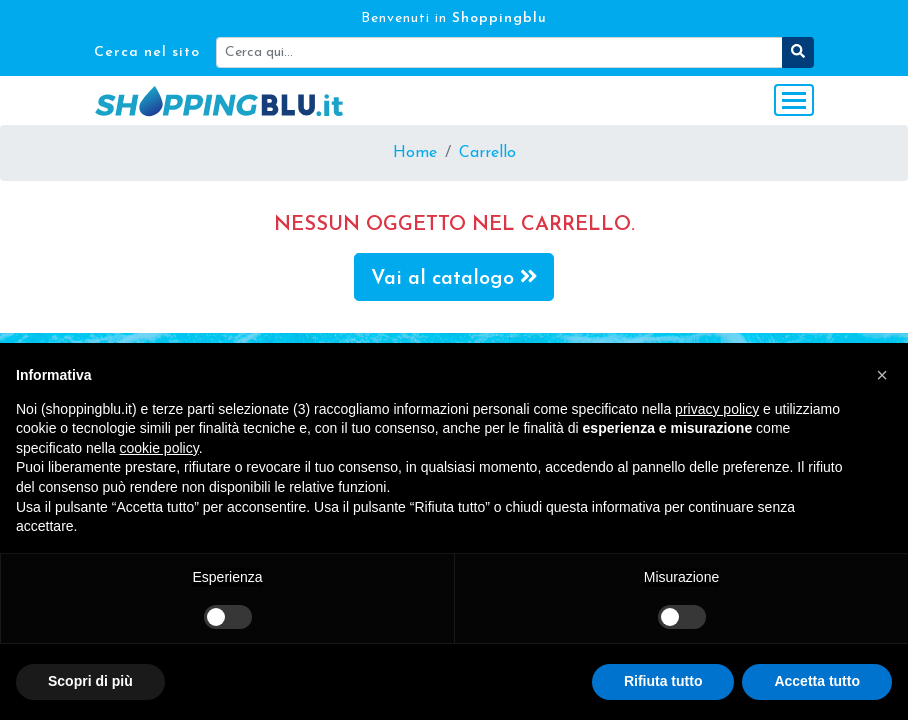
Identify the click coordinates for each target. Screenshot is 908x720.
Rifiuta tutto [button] (663, 681)
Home (415, 153)
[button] (882, 375)
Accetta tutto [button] (817, 681)
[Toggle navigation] (794, 100)
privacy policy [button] (717, 409)
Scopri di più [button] (90, 681)
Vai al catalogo (454, 277)
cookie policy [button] (159, 448)
